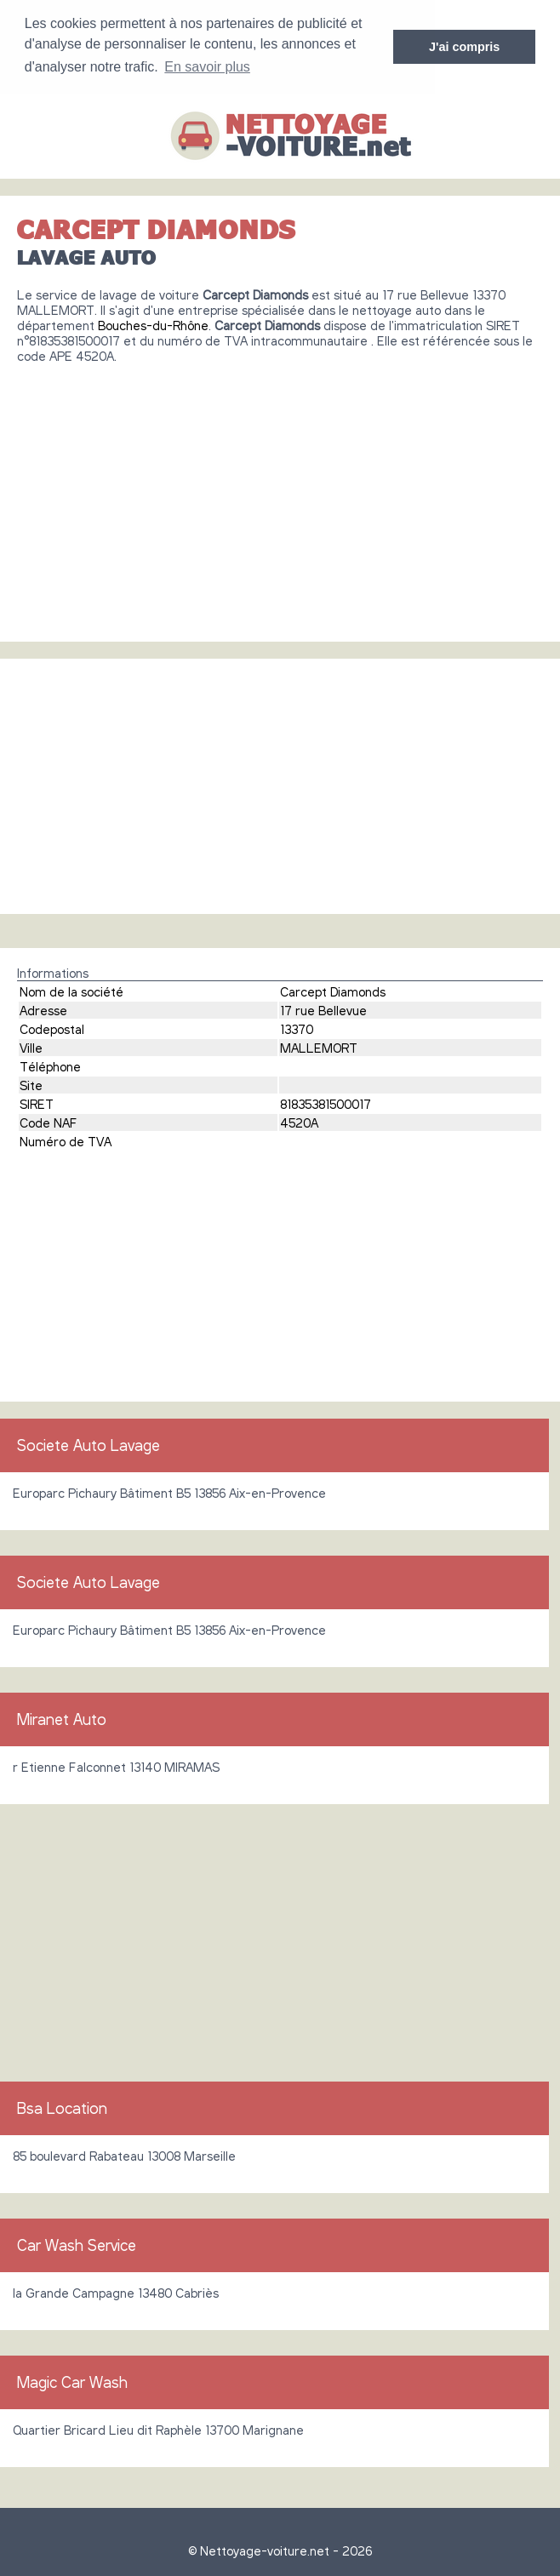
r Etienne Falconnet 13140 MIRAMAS (116, 1765)
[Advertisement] (280, 495)
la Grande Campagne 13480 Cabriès (116, 2291)
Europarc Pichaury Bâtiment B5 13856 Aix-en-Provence (169, 1491)
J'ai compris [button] (464, 47)
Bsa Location (62, 2107)
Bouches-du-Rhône (153, 324)
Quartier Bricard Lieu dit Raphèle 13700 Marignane (158, 2428)
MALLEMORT (318, 1046)
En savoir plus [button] (207, 67)
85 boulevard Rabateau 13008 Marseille (124, 2154)
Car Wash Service (76, 2244)
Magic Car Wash (72, 2381)
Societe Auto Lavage (88, 1444)
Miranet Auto (61, 1718)
